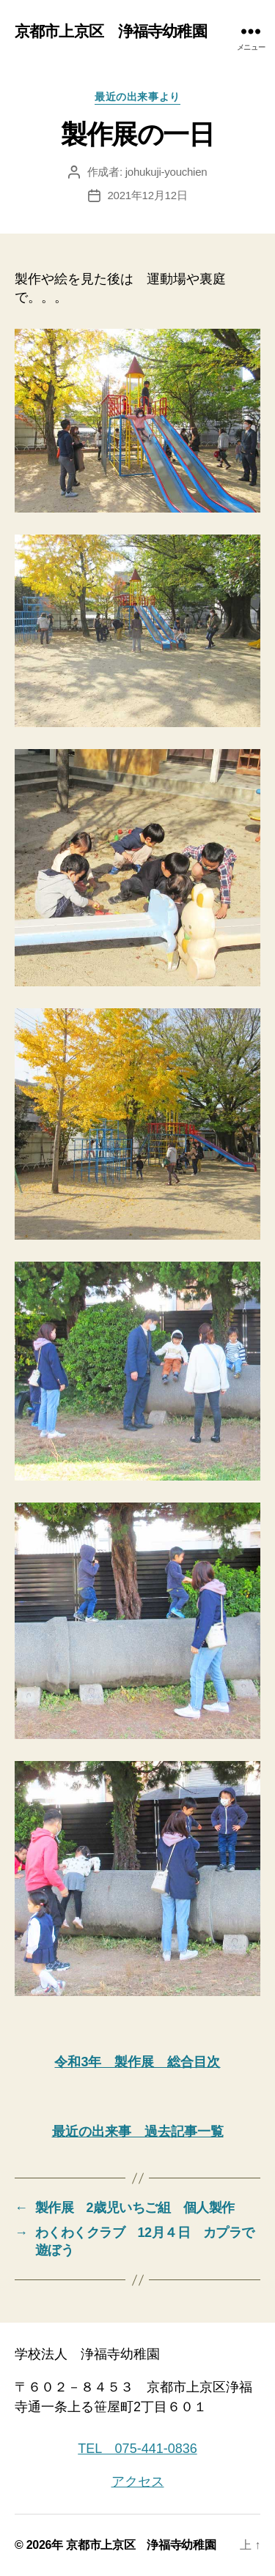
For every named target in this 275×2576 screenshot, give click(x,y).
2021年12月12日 (148, 195)
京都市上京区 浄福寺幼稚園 (111, 31)
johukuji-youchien (166, 171)
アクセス (137, 2481)
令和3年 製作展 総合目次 (137, 2062)
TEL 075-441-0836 (137, 2448)
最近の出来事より (137, 97)
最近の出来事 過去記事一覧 (138, 2131)
